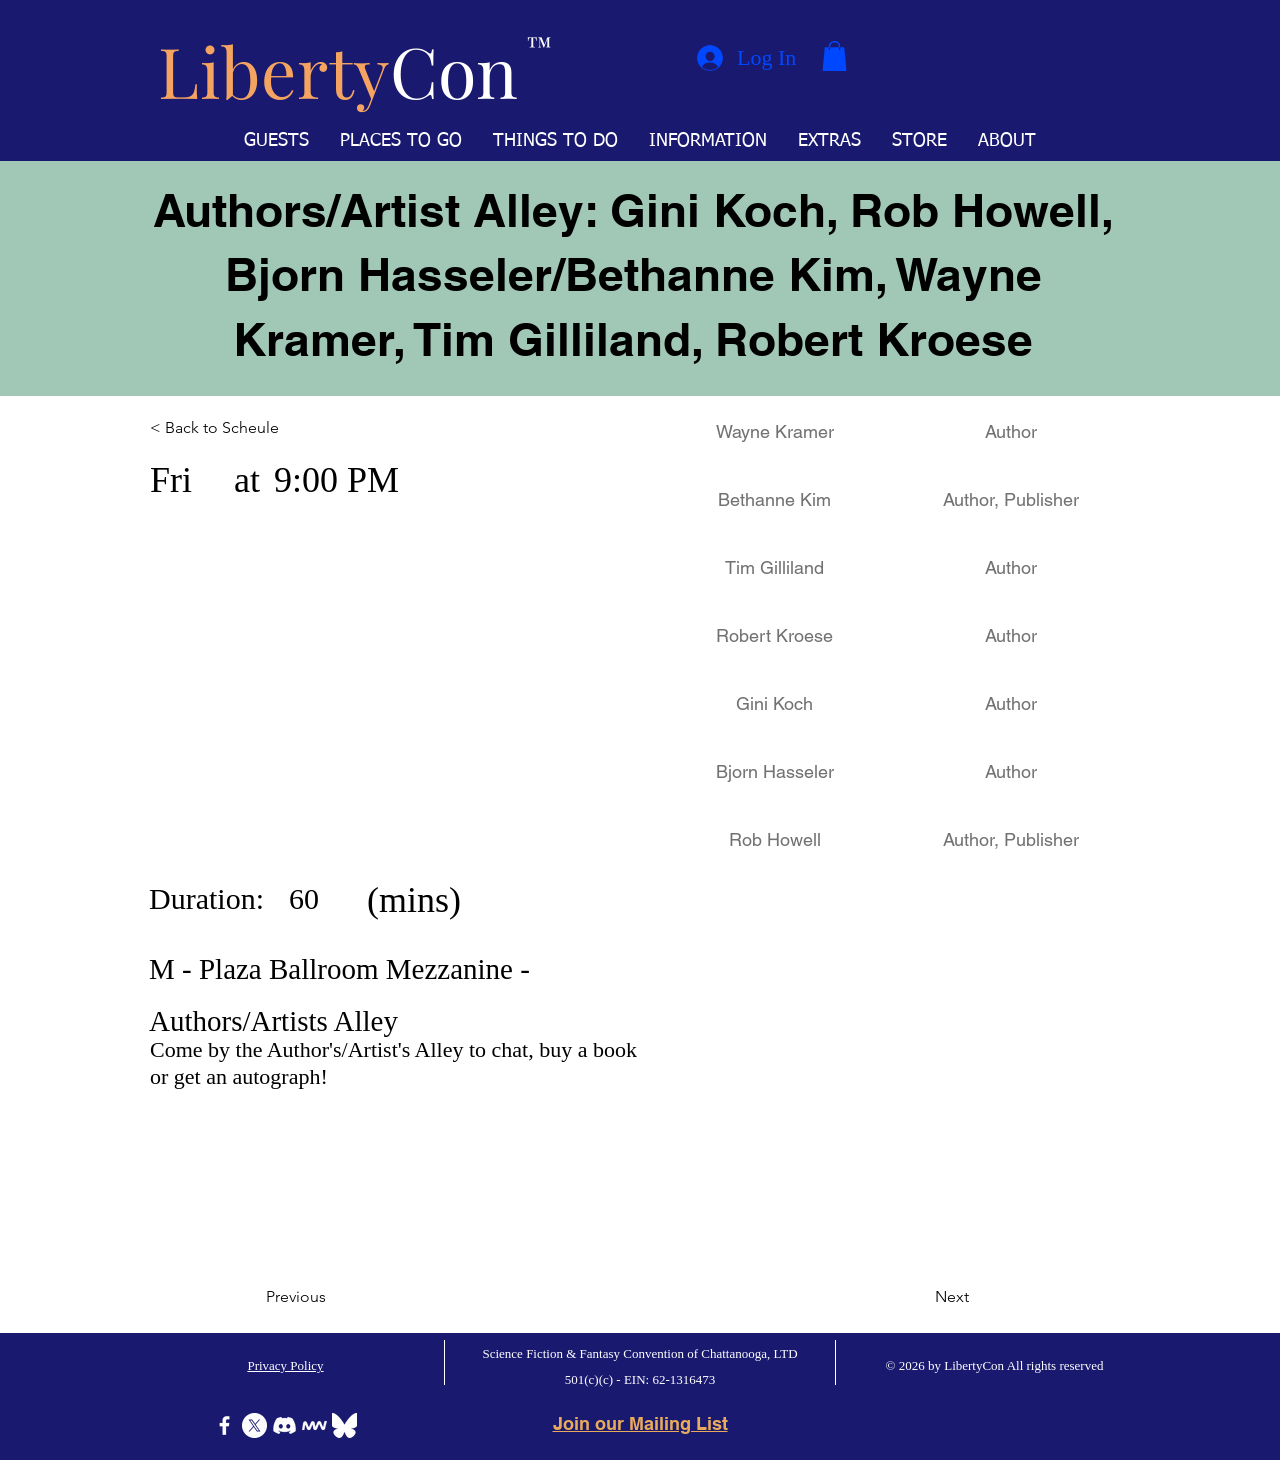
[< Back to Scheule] (237, 428)
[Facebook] (224, 1425)
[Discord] (284, 1425)
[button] (834, 56)
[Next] (919, 1297)
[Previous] (332, 1297)
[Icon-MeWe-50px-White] (314, 1425)
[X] (254, 1425)
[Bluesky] (344, 1425)
